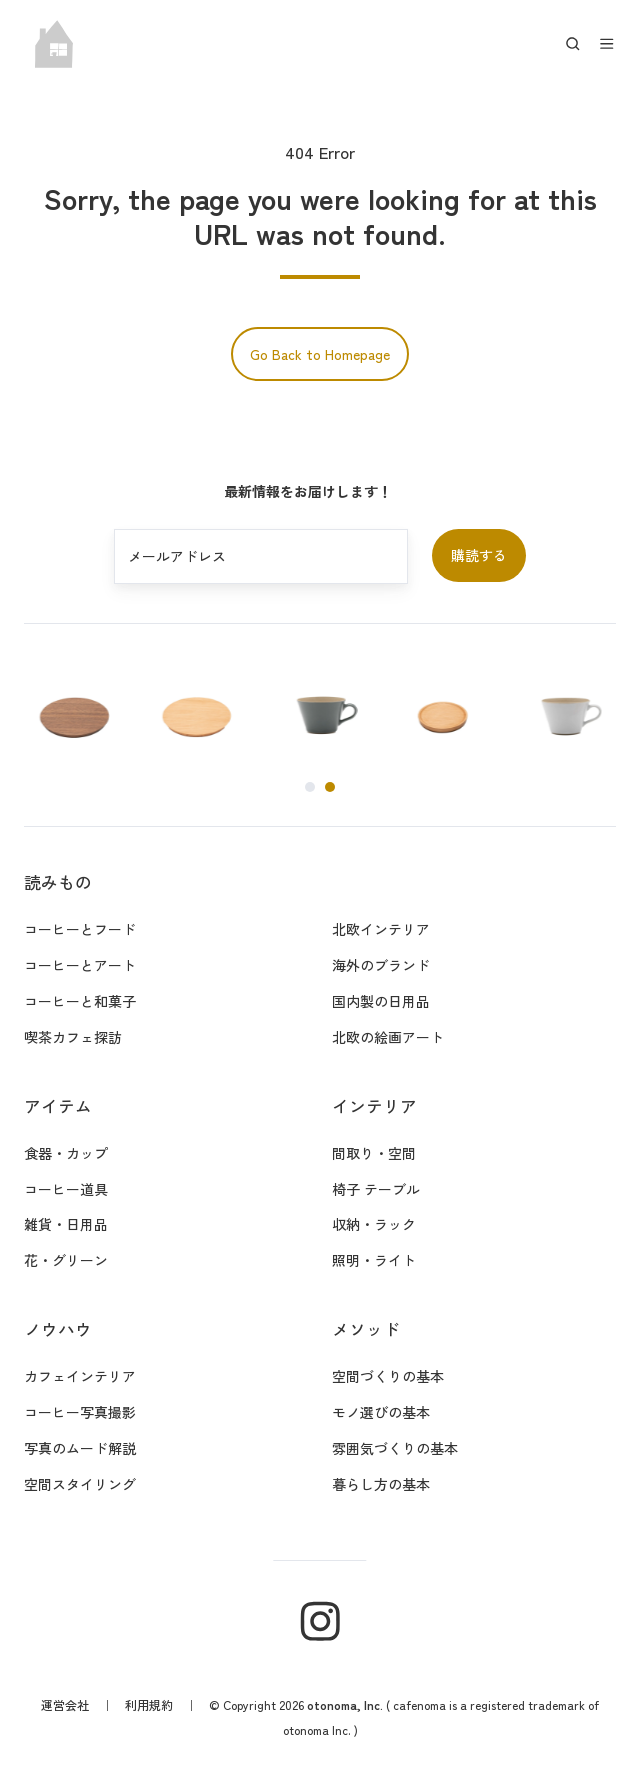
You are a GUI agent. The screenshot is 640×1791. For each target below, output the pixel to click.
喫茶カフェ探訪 (73, 1037)
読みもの (58, 882)
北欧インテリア (381, 929)
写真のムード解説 (80, 1448)
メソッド (366, 1329)
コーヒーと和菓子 (80, 1001)
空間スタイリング (80, 1484)
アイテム (58, 1106)
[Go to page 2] (330, 787)
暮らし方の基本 (381, 1484)
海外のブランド (381, 965)
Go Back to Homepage (320, 354)
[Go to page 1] (310, 787)
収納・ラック (374, 1224)
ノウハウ (58, 1329)
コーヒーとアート (80, 965)
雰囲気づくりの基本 (395, 1448)
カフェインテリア (80, 1376)
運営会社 (65, 1704)
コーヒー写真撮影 (80, 1412)
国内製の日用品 (381, 1001)
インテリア (374, 1106)
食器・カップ (66, 1153)
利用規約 (149, 1704)
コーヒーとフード (80, 929)
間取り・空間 (374, 1153)
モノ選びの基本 (381, 1412)
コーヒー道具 (66, 1189)
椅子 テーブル (376, 1189)
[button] (573, 44)
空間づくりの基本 (388, 1376)
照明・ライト (374, 1260)
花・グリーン (66, 1260)
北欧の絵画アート (388, 1037)
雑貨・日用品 (66, 1224)
